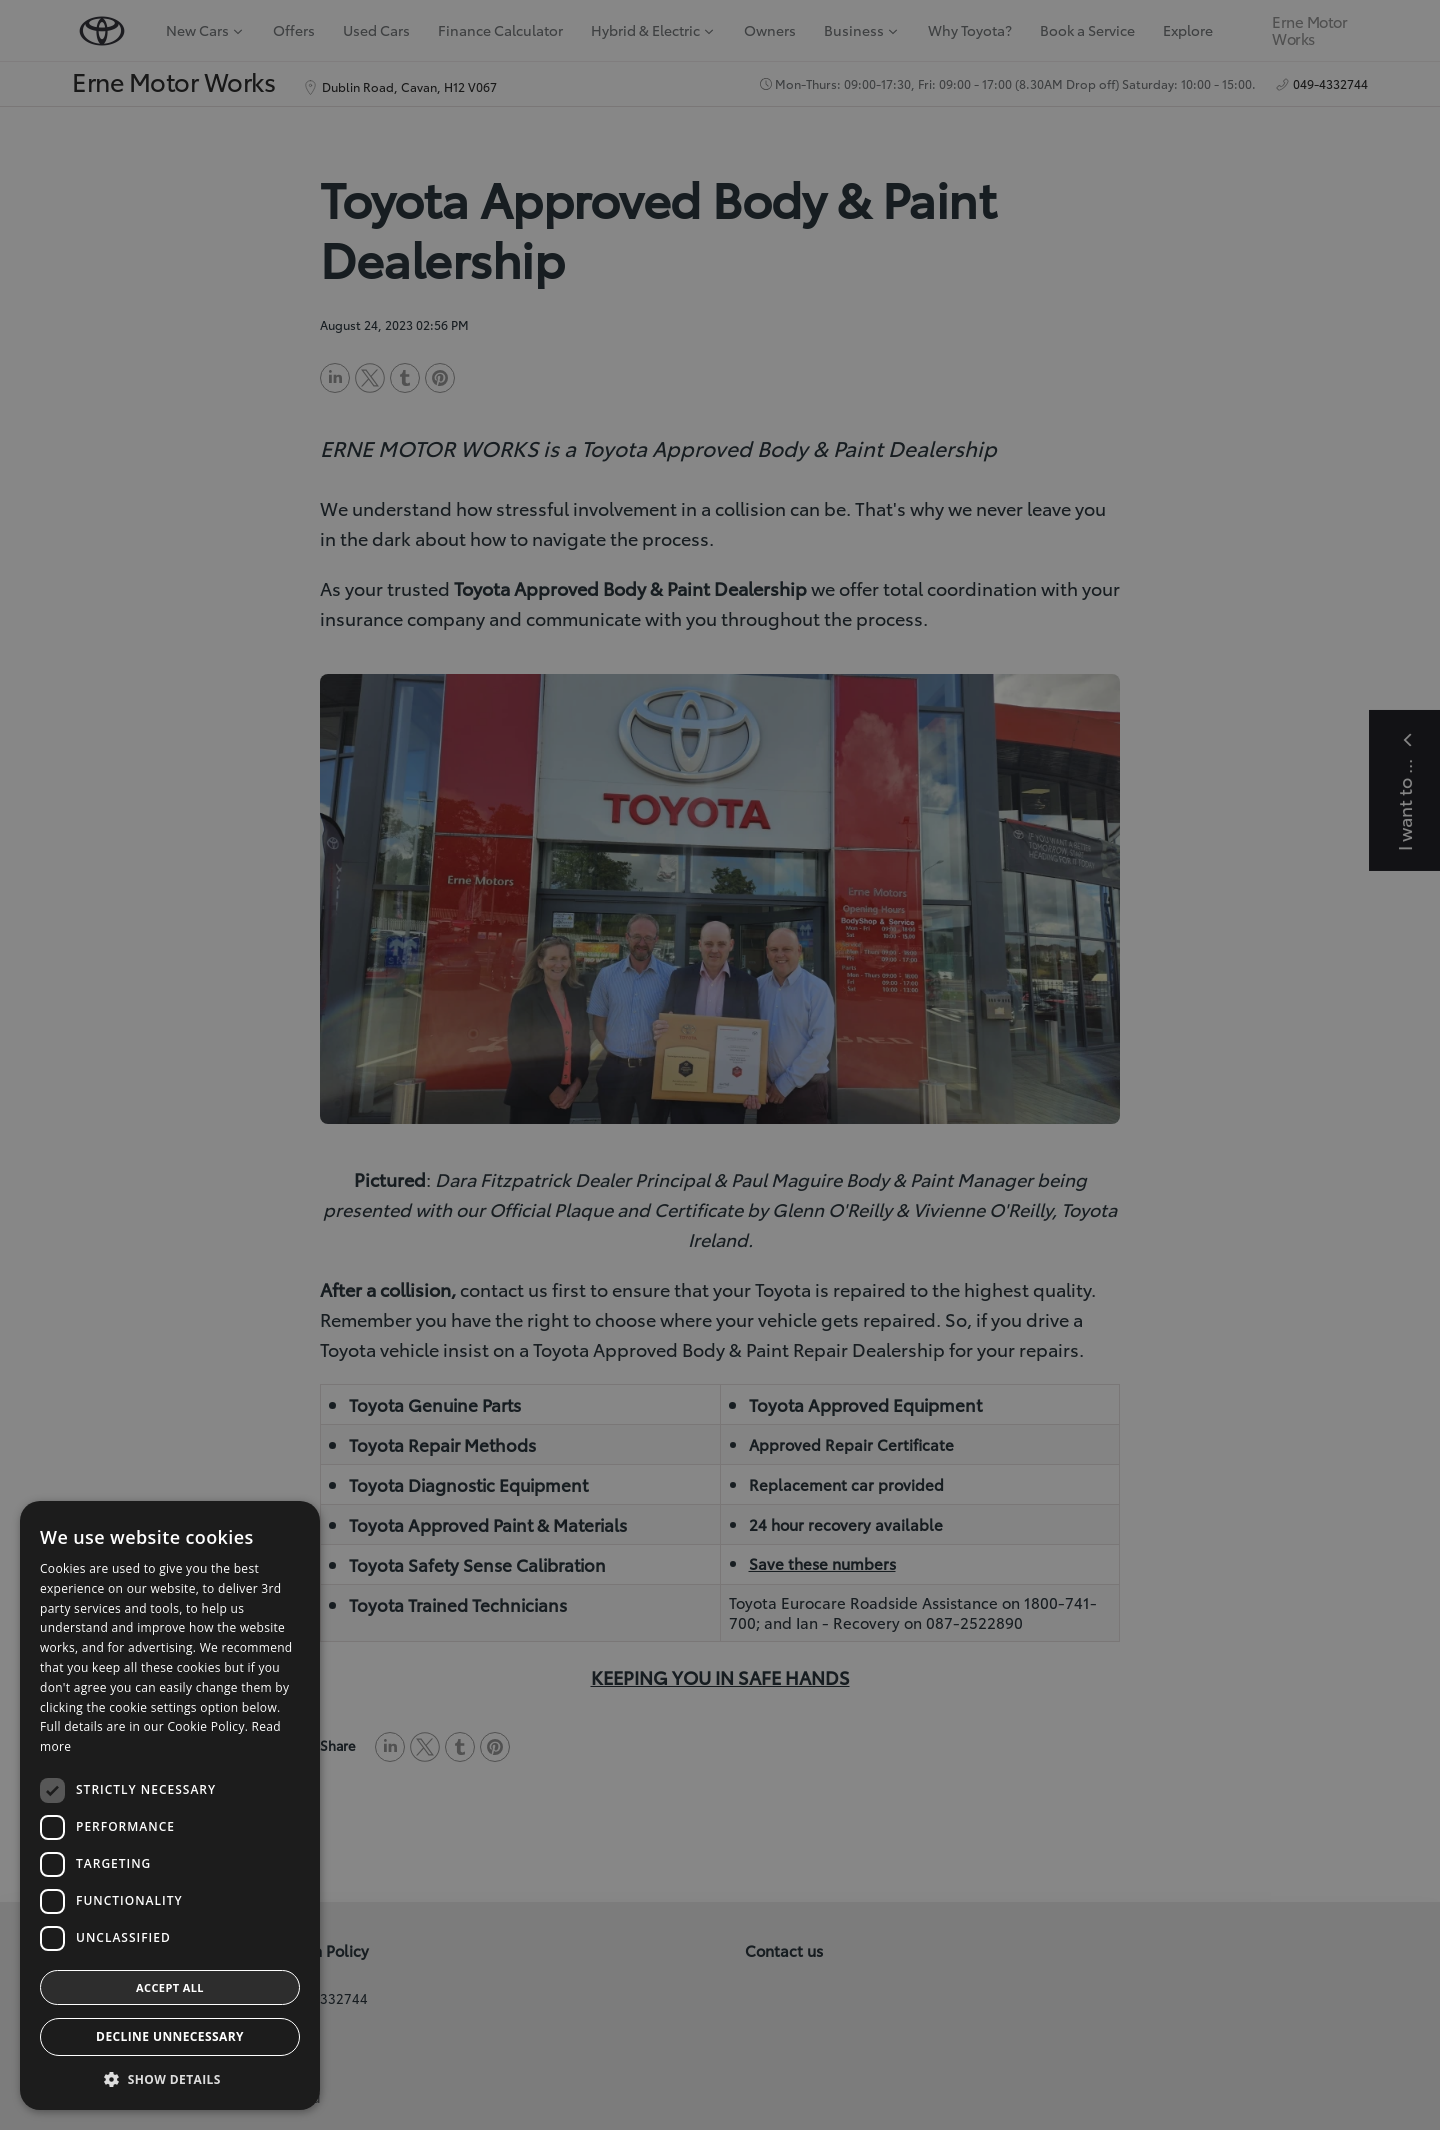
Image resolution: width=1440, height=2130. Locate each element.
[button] (170, 2079)
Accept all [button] (170, 1987)
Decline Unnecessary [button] (170, 2036)
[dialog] (720, 1065)
